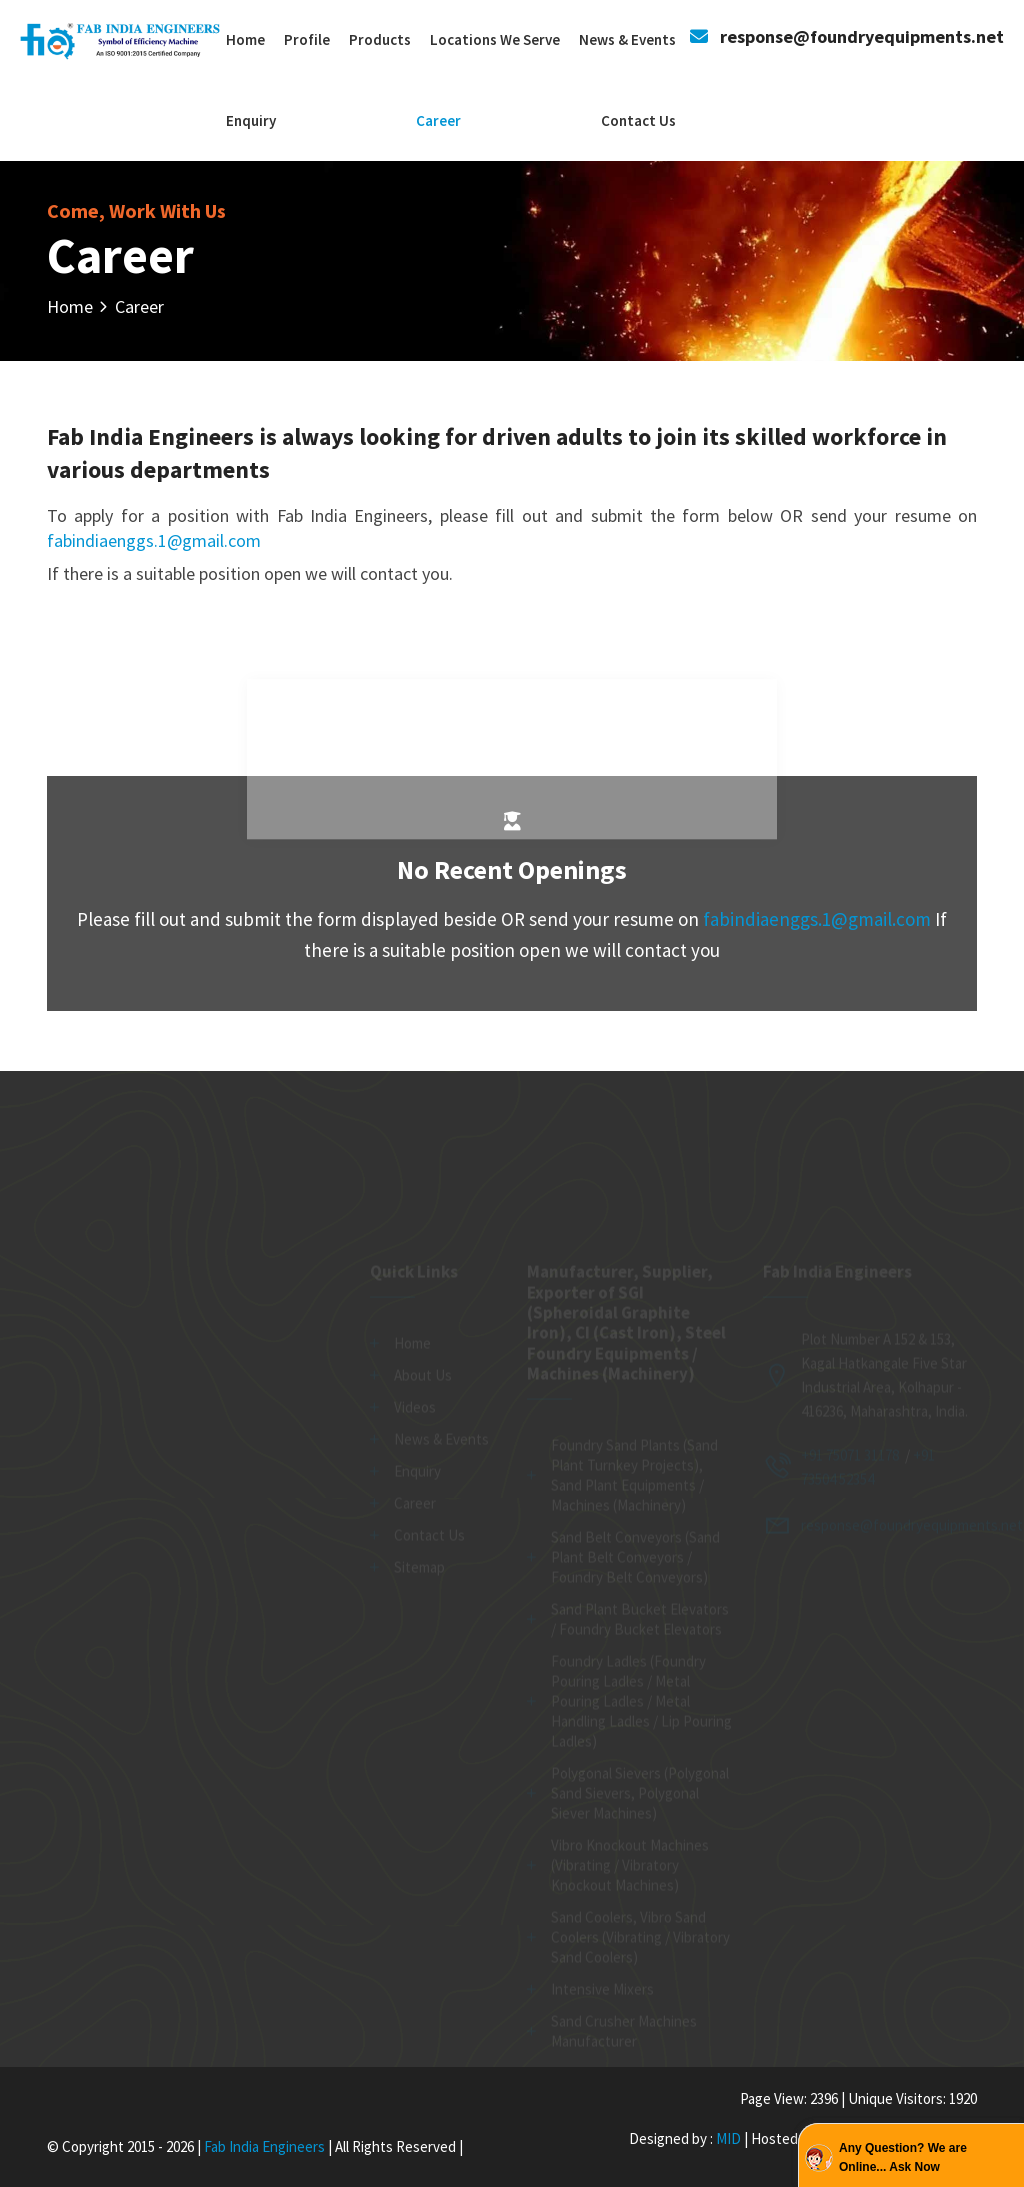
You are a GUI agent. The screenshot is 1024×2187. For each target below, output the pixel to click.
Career (438, 120)
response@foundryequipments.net (862, 36)
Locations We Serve (495, 39)
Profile (307, 39)
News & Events (627, 39)
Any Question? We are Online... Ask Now (903, 2157)
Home (245, 39)
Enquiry (251, 120)
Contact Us (638, 120)
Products (380, 39)
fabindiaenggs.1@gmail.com (154, 540)
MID (727, 2138)
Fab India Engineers (264, 2146)
